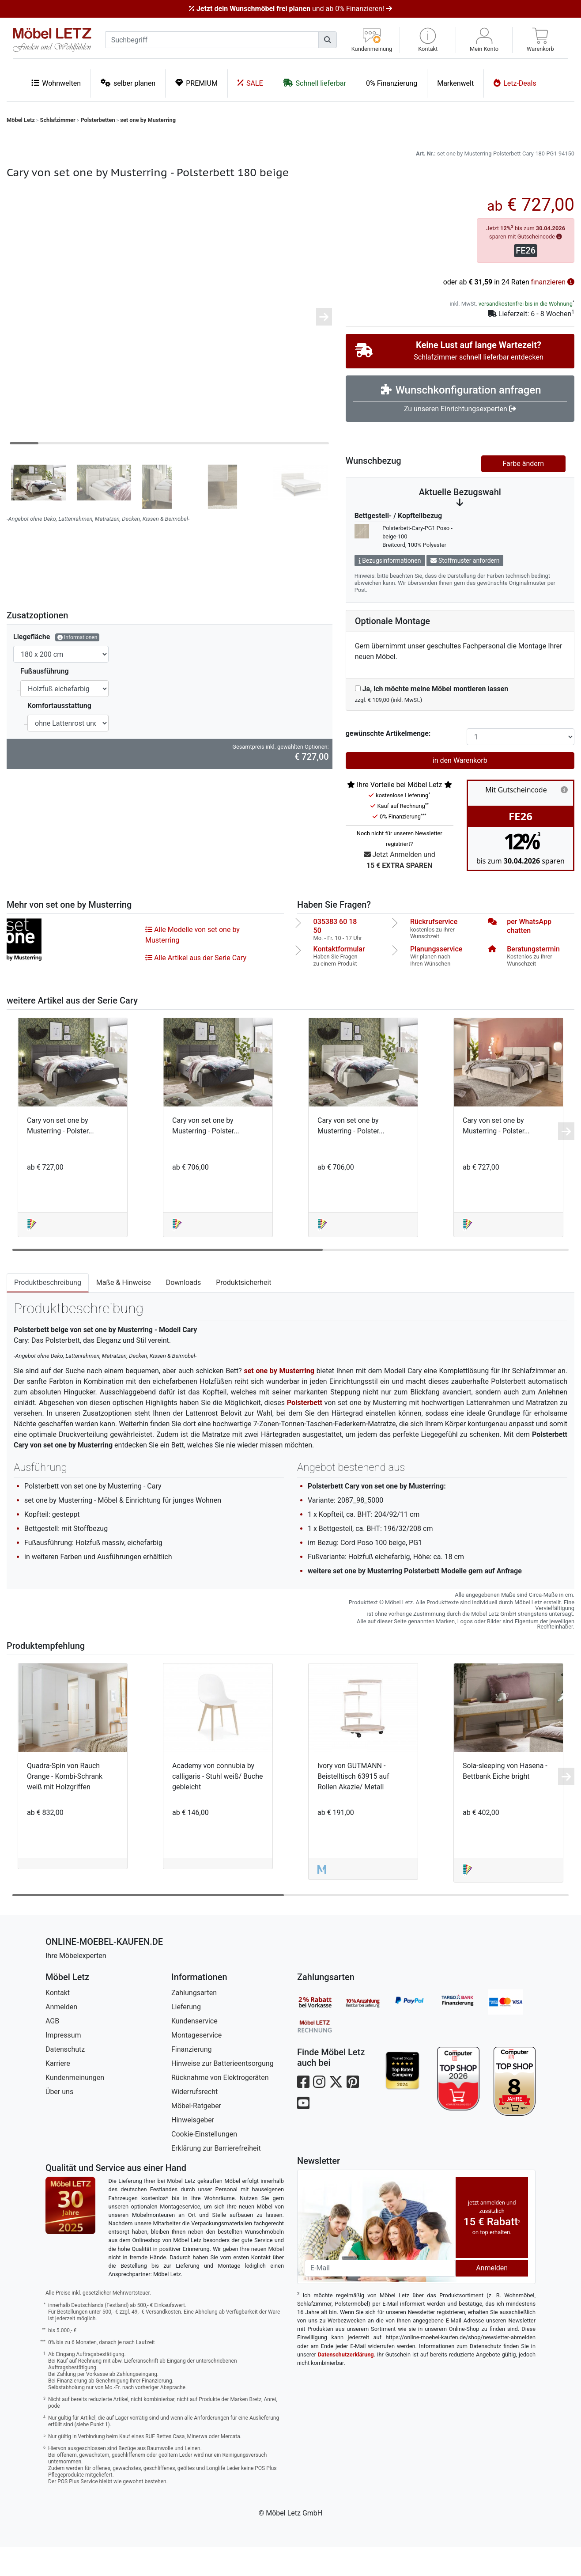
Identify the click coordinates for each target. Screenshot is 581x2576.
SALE (250, 82)
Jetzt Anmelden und (399, 889)
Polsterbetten (97, 120)
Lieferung (186, 2036)
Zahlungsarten (194, 2022)
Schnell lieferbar (314, 82)
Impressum (63, 2064)
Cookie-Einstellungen (204, 2163)
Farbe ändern (523, 493)
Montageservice (196, 2064)
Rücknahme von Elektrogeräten (220, 2106)
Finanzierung (191, 2078)
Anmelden (61, 2036)
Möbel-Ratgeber (196, 2135)
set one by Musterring (148, 120)
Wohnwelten (56, 82)
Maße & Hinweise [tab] (123, 1311)
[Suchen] (327, 39)
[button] (428, 40)
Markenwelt (455, 83)
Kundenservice (194, 2050)
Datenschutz (65, 2078)
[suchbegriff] (212, 39)
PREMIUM (196, 82)
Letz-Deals (515, 82)
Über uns (59, 2121)
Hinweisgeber (192, 2149)
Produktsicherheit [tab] (243, 1311)
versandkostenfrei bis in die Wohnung (526, 333)
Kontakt (57, 2022)
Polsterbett (304, 1432)
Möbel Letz (21, 120)
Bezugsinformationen (389, 589)
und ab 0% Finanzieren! (290, 8)
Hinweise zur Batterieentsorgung (222, 2092)
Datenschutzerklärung (346, 2383)
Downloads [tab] (183, 1311)
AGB (52, 2050)
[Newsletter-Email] (380, 2297)
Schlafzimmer (57, 120)
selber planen (128, 82)
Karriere (57, 2092)
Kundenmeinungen (74, 2106)
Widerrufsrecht (194, 2121)
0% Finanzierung (391, 83)
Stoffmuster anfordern (464, 589)
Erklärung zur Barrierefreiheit (216, 2177)
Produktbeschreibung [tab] (47, 1311)
